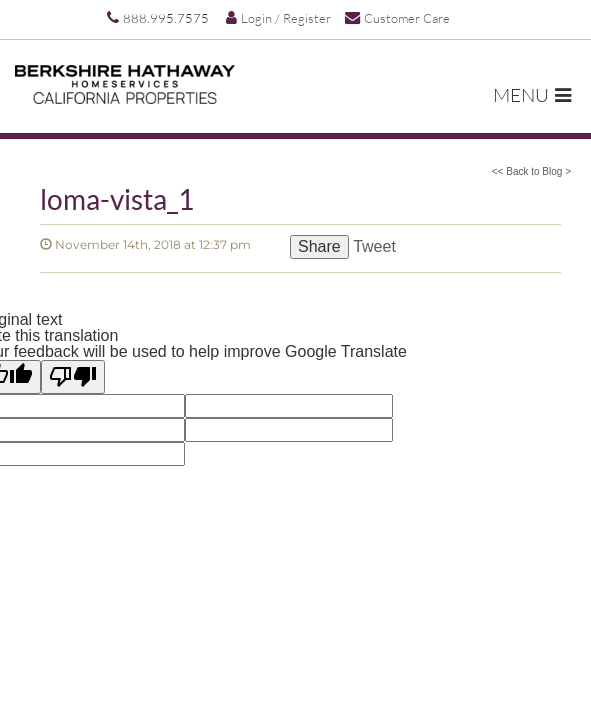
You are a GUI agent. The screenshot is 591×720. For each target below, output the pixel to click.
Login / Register (278, 18)
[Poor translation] (73, 377)
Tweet (374, 246)
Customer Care (397, 17)
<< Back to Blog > (531, 171)
